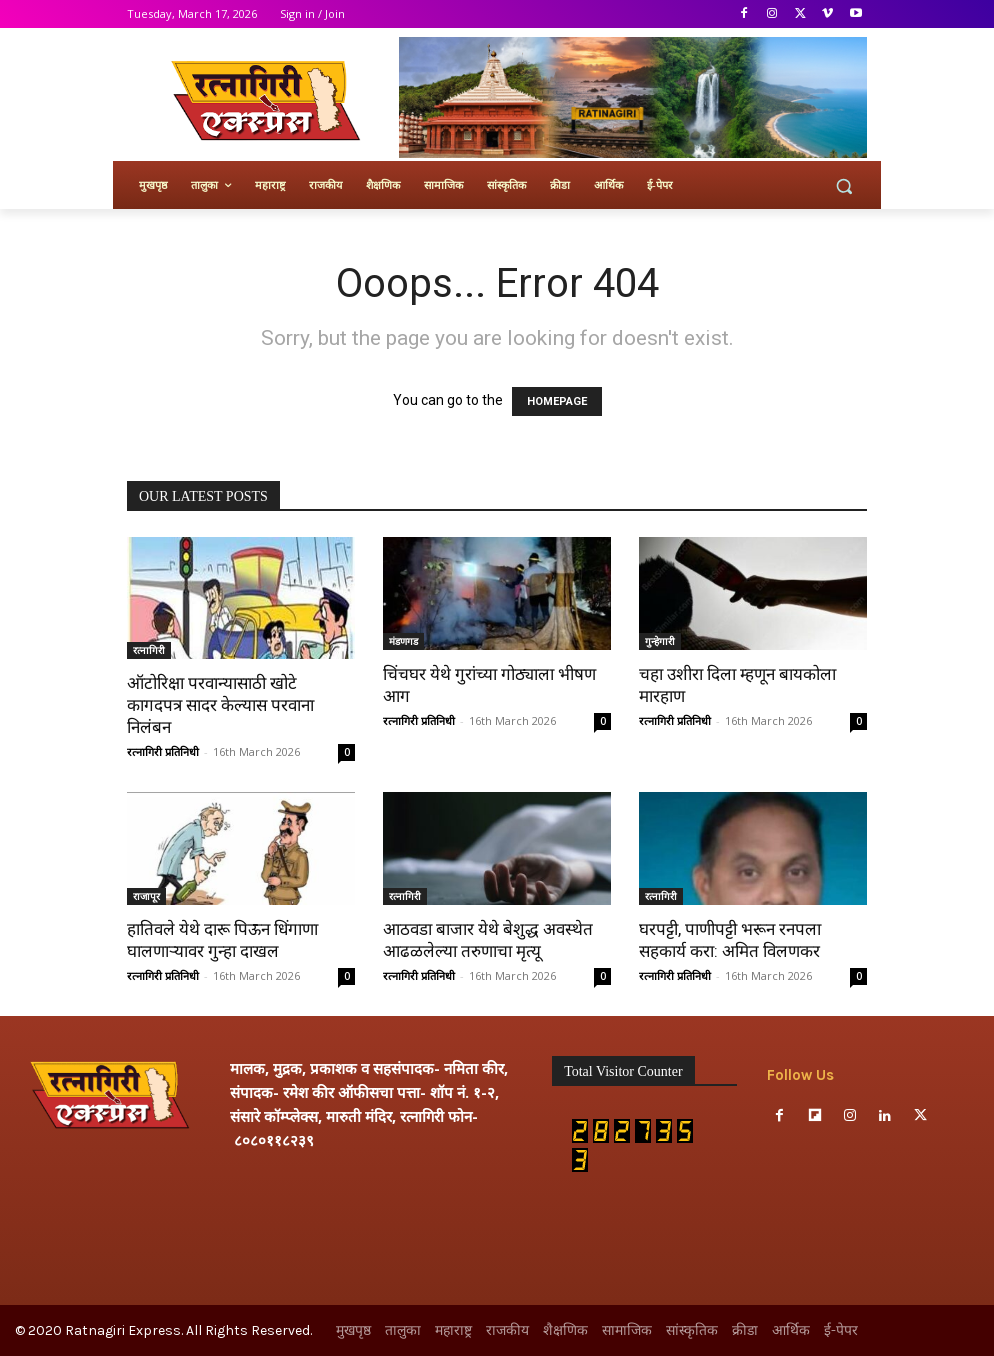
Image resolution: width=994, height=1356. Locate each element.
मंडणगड (403, 641)
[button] (843, 185)
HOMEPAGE (557, 401)
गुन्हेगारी (660, 641)
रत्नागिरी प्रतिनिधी (163, 751)
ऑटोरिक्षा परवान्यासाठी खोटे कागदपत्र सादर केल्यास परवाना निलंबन (220, 705)
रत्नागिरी (149, 650)
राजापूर (146, 896)
